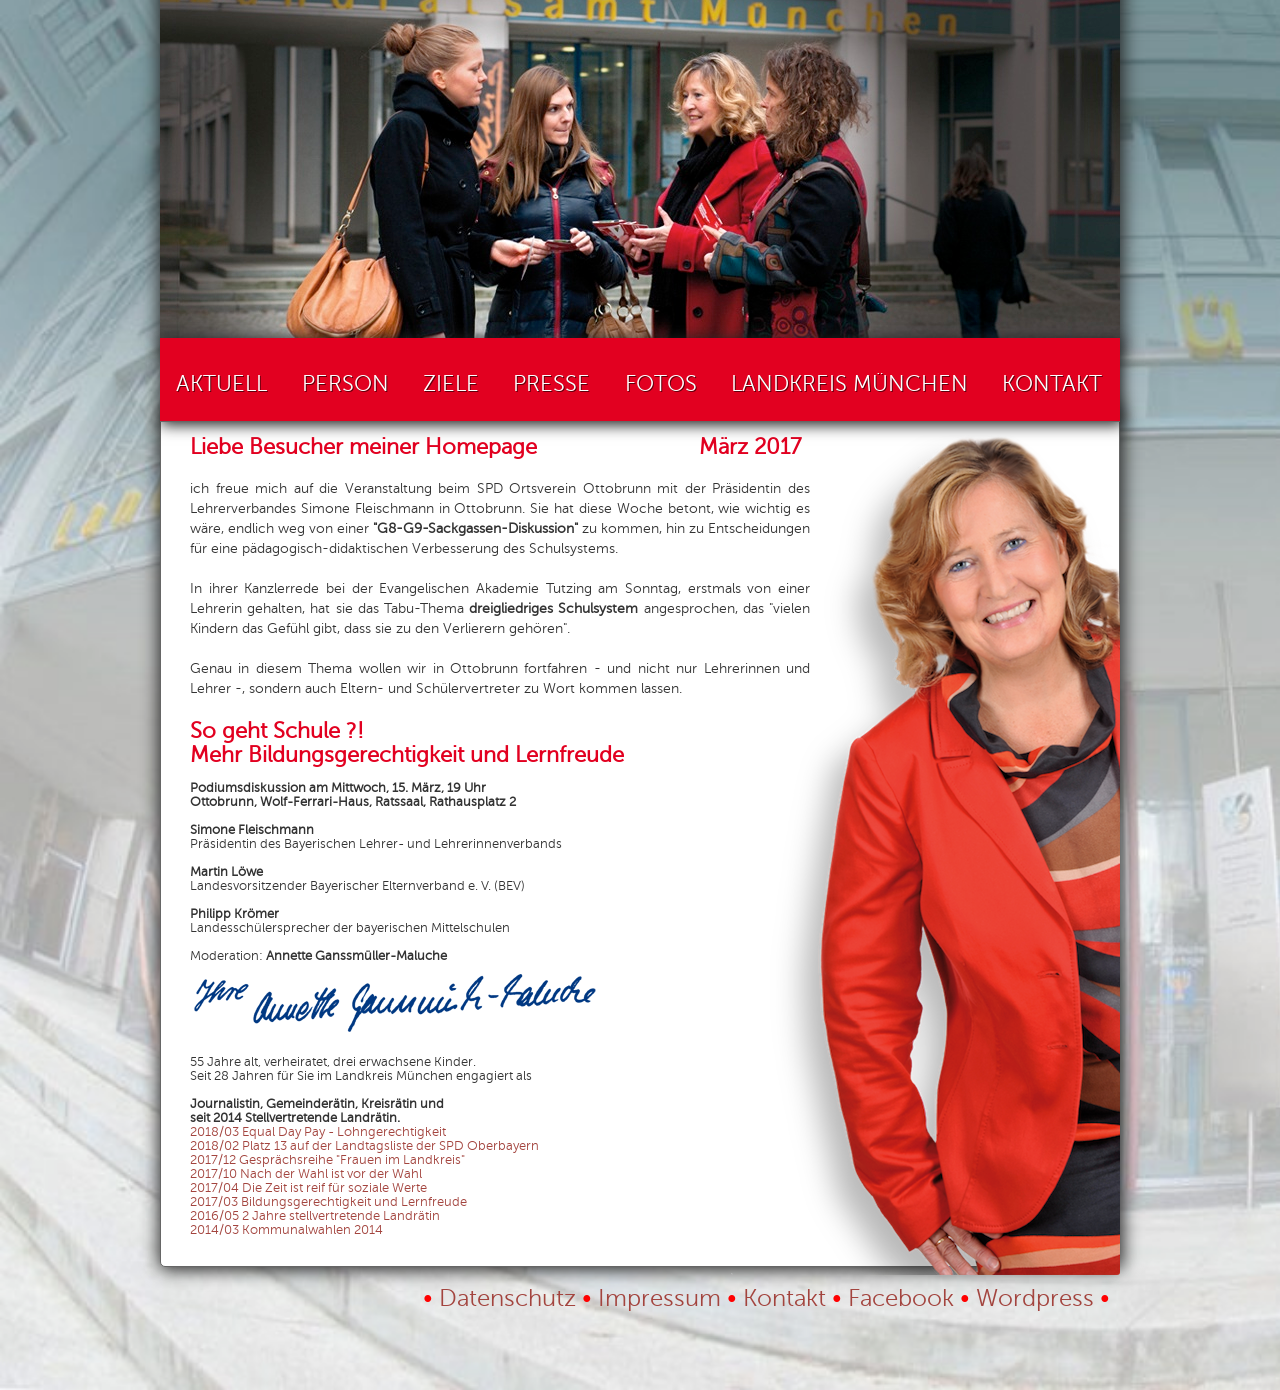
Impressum (659, 1298)
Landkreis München (849, 384)
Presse (551, 384)
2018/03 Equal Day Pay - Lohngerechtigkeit (318, 1132)
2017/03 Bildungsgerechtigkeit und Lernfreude (328, 1202)
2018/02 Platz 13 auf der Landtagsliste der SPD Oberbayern (364, 1146)
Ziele (451, 384)
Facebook (901, 1298)
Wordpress (1035, 1298)
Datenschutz (507, 1298)
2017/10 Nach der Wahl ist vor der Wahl (306, 1174)
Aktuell (221, 384)
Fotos (661, 384)
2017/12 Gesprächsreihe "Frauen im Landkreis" (327, 1160)
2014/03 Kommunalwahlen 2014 (286, 1230)
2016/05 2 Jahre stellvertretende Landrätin (315, 1216)
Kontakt (1052, 384)
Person (345, 384)
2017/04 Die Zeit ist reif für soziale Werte (308, 1188)
